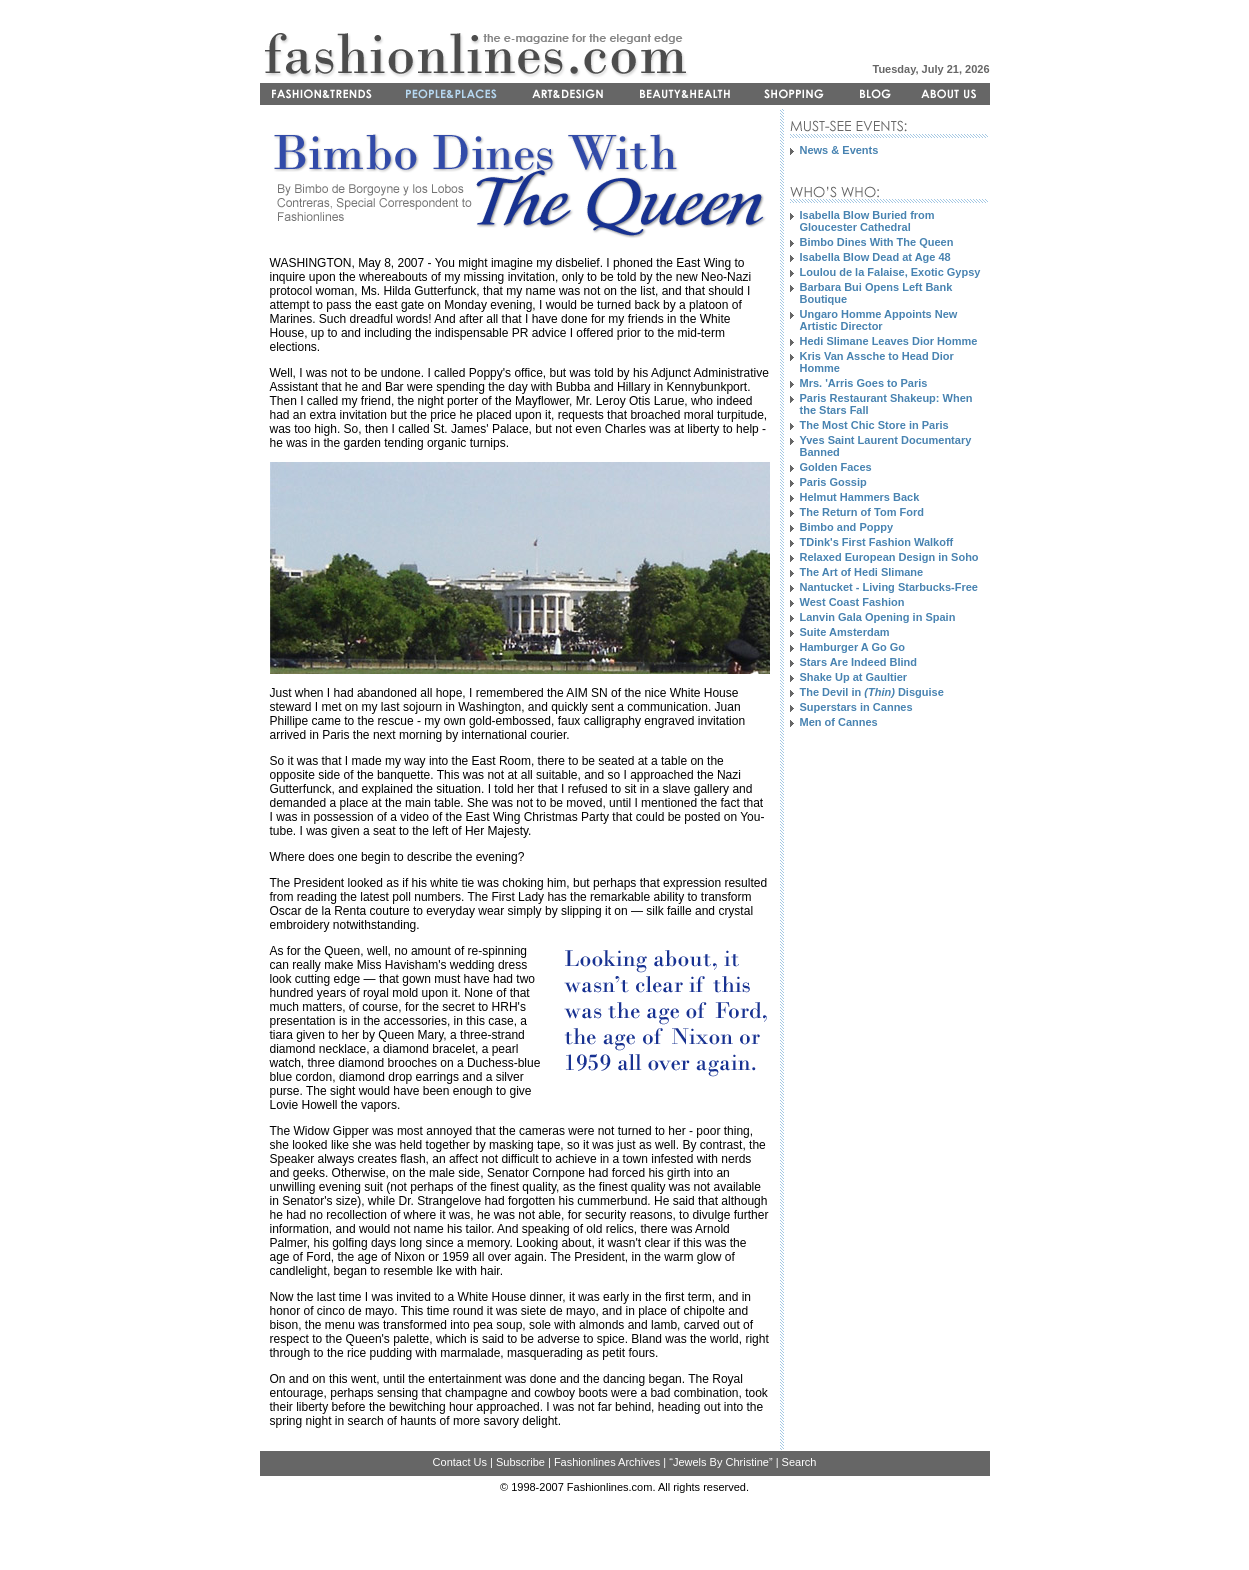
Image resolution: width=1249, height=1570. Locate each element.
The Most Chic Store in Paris (874, 425)
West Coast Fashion (852, 602)
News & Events (839, 150)
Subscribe (520, 1462)
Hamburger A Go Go (853, 647)
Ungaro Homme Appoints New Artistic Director (879, 320)
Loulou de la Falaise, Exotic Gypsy (890, 272)
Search (799, 1462)
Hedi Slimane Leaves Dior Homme (889, 341)
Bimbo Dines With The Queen (877, 242)
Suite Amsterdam (845, 632)
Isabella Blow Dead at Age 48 (875, 257)
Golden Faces (836, 467)
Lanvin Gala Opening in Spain (878, 617)
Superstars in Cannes (856, 707)
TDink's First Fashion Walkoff (877, 542)
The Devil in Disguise (872, 692)
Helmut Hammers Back (860, 497)
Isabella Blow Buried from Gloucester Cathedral (867, 221)
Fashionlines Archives (607, 1462)
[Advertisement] (870, 1104)
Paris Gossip (833, 482)
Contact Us (460, 1462)
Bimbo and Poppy (847, 527)
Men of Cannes (839, 722)
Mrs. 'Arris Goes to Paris (864, 383)
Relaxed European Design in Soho (889, 557)
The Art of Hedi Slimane (862, 572)
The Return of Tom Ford (862, 512)
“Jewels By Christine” (720, 1462)
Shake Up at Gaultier (854, 677)
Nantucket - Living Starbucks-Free (889, 587)
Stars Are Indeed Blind (859, 662)
